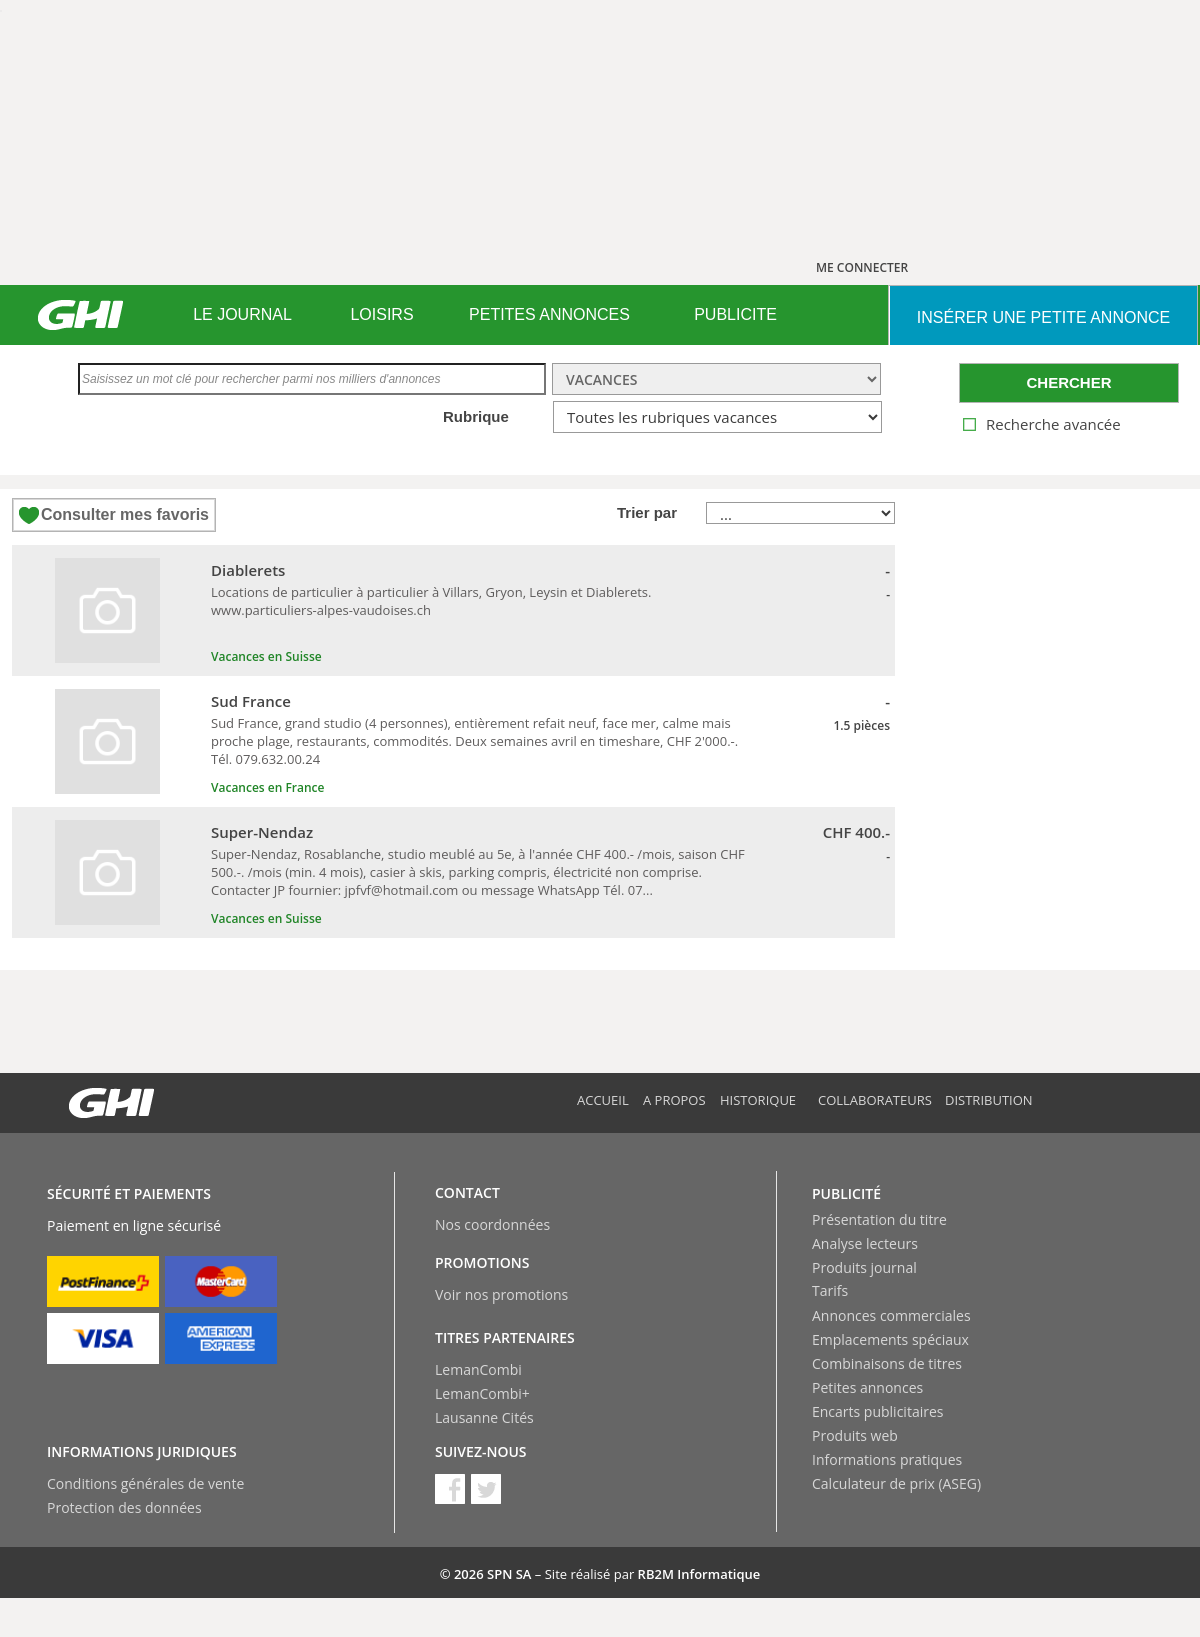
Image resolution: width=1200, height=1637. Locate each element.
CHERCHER (1068, 382)
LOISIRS (381, 314)
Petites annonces (867, 1387)
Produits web (855, 1435)
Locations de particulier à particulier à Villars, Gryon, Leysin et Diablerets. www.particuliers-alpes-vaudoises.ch (431, 601)
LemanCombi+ (482, 1393)
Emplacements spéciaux (890, 1339)
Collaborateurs (875, 1100)
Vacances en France (268, 787)
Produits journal (864, 1267)
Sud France (251, 701)
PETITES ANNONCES (549, 314)
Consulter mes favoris (125, 514)
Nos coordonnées (492, 1224)
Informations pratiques (887, 1459)
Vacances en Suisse (266, 656)
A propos (674, 1100)
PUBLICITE (735, 314)
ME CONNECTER (862, 267)
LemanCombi (478, 1369)
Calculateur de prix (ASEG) (896, 1483)
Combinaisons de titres (887, 1363)
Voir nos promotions (501, 1294)
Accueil (603, 1100)
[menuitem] (242, 315)
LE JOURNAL (242, 314)
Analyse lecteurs (865, 1243)
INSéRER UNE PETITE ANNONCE (1043, 317)
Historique (758, 1100)
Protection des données (124, 1507)
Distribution (989, 1100)
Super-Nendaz (262, 832)
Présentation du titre (879, 1219)
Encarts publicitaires (877, 1411)
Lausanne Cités (484, 1417)
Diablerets (248, 570)
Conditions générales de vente (145, 1483)
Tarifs (830, 1290)
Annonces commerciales (891, 1315)
